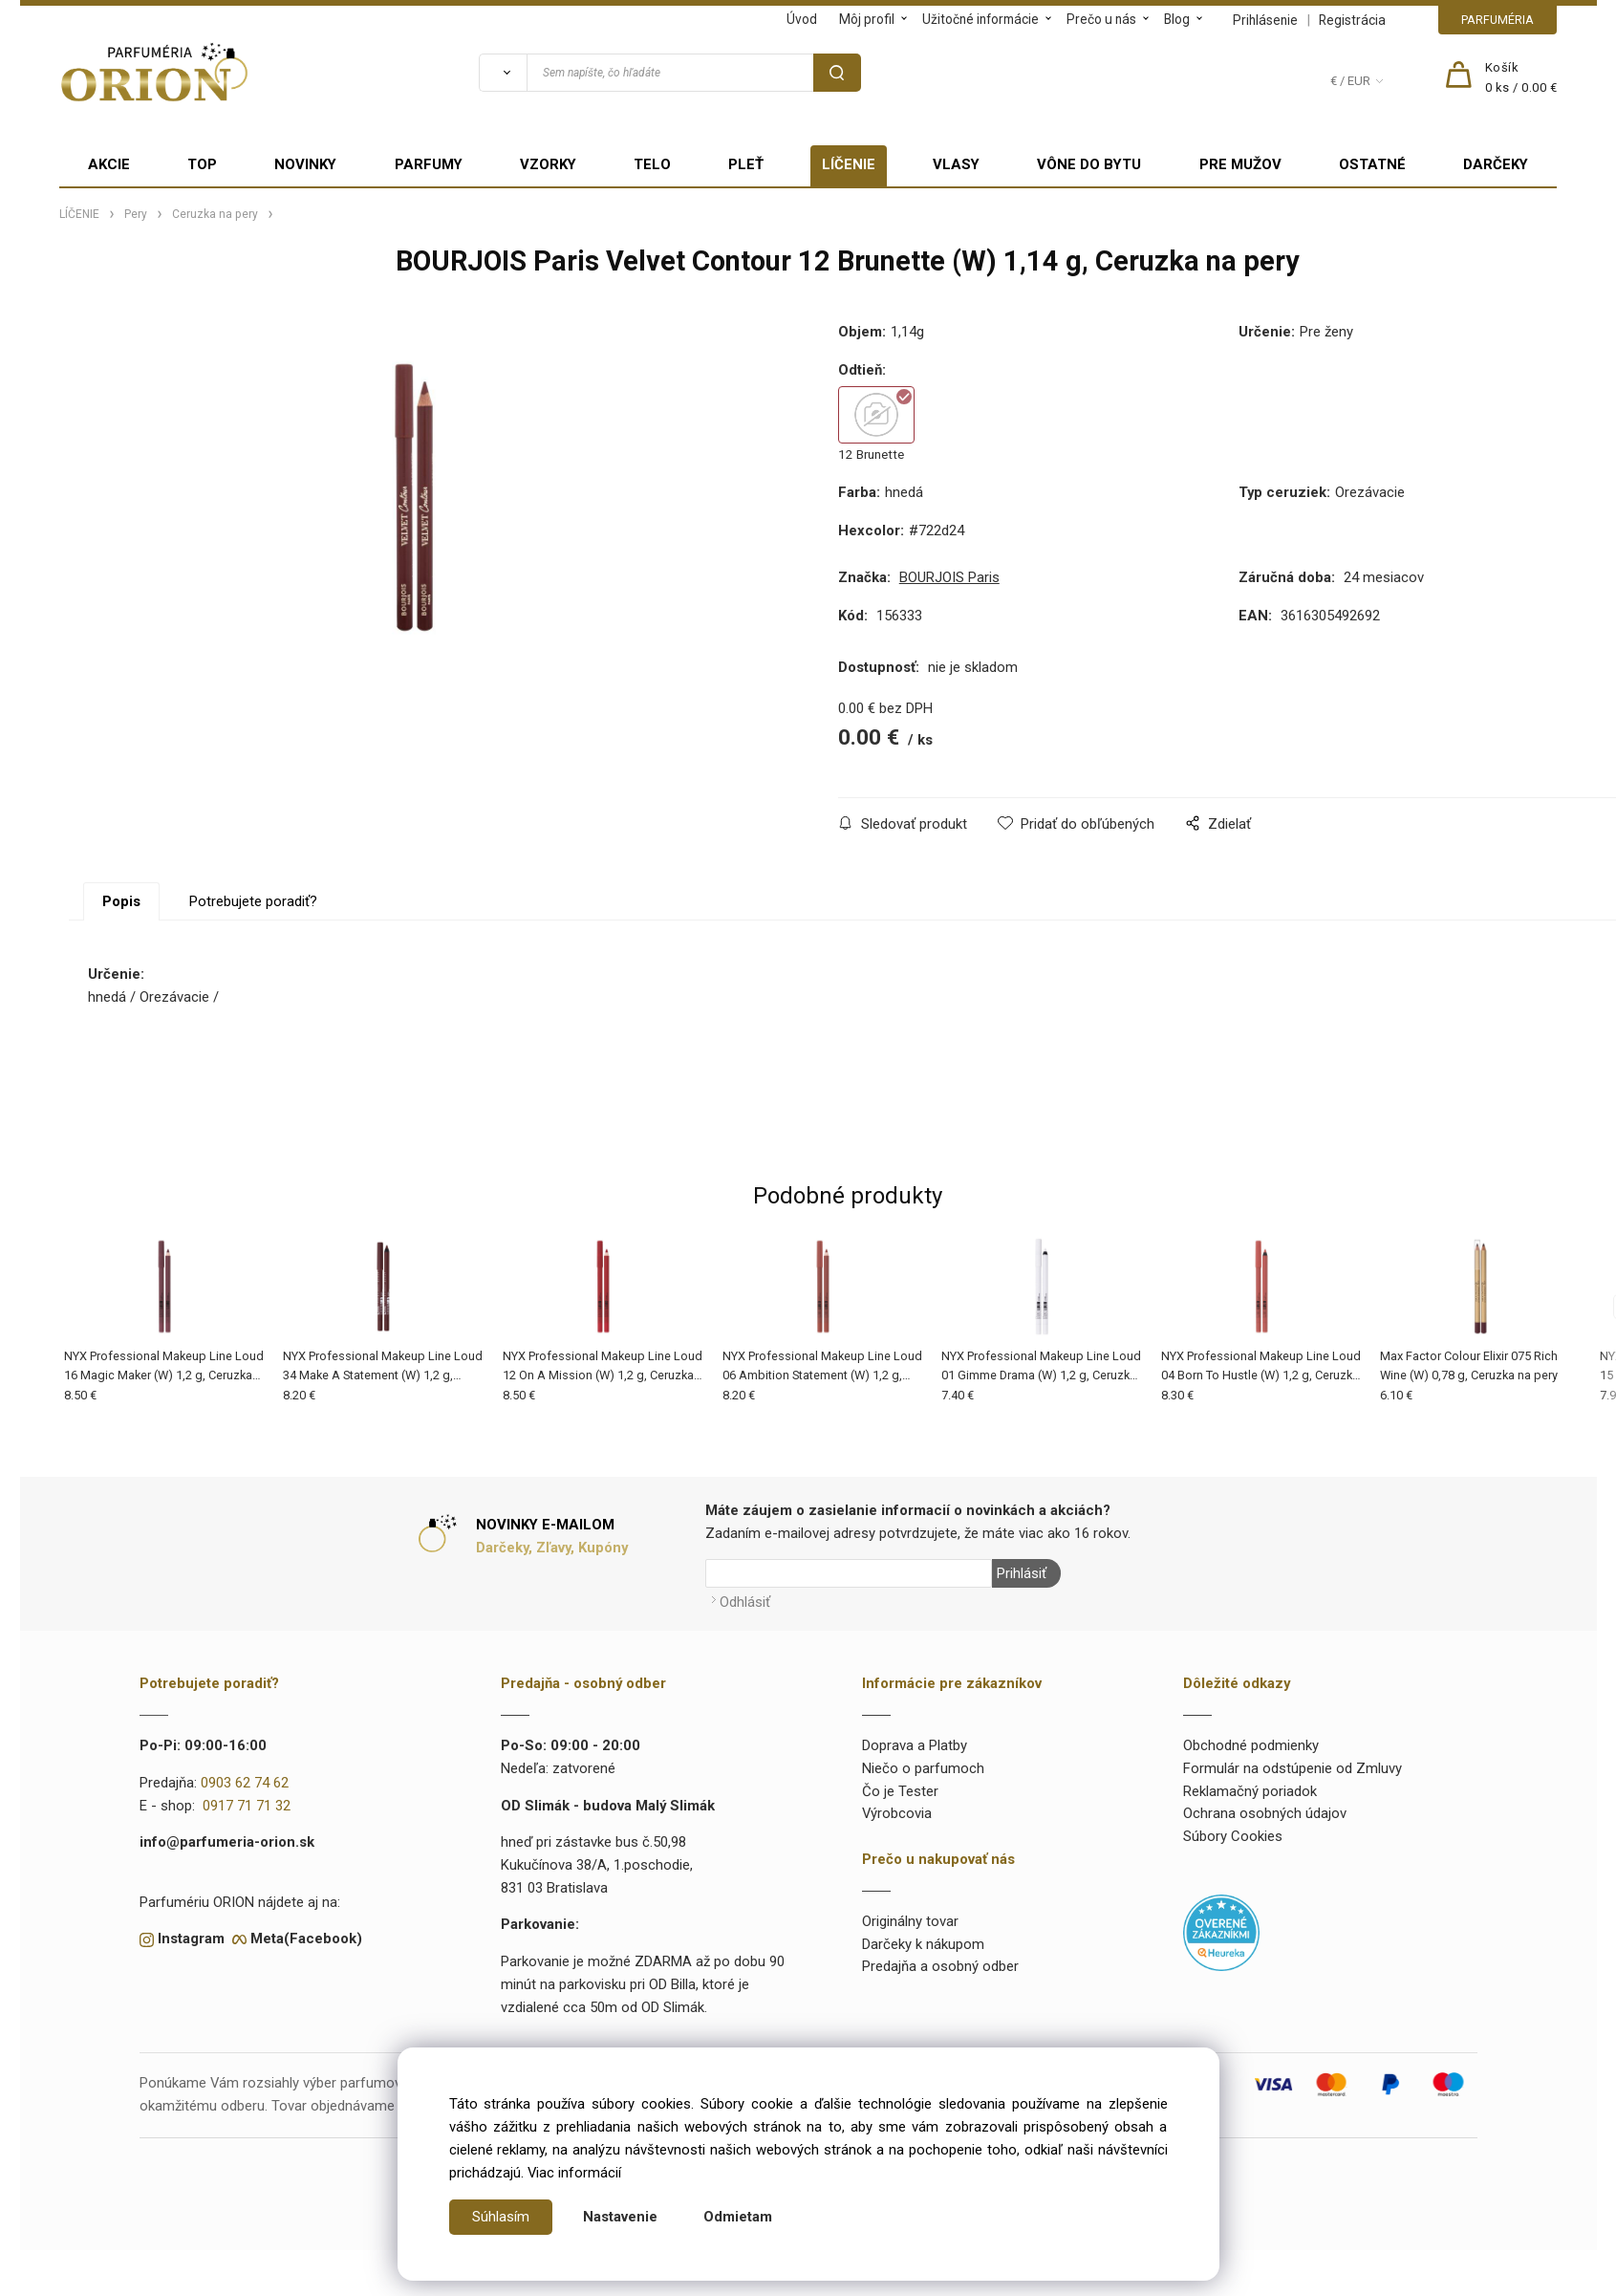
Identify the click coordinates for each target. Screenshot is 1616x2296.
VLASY (956, 164)
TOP (202, 164)
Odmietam (737, 2216)
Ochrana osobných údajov (1265, 1813)
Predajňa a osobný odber (940, 1966)
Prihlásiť (1021, 1573)
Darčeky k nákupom (923, 1943)
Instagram (191, 1938)
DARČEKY (1495, 164)
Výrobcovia (897, 1813)
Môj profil (866, 19)
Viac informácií (574, 2172)
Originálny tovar (910, 1921)
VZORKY (548, 164)
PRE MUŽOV (1240, 164)
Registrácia (1352, 20)
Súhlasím (500, 2216)
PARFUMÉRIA (1497, 19)
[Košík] (1521, 78)
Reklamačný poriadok (1250, 1790)
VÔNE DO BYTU (1089, 164)
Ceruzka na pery (215, 214)
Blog (1177, 19)
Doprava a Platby (914, 1745)
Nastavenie (620, 2216)
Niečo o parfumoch (923, 1768)
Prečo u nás (1101, 19)
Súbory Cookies (1232, 1836)
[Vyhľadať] (503, 73)
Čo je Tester (900, 1790)
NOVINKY (305, 164)
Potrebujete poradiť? (253, 901)
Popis (121, 901)
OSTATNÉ (1372, 164)
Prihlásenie (1265, 20)
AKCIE (109, 164)
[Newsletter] (848, 1573)
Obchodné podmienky (1251, 1745)
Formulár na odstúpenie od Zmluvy (1292, 1768)
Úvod (801, 19)
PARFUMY (429, 164)
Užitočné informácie (980, 19)
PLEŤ (746, 164)
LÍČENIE (848, 164)
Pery (135, 214)
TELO (652, 164)
